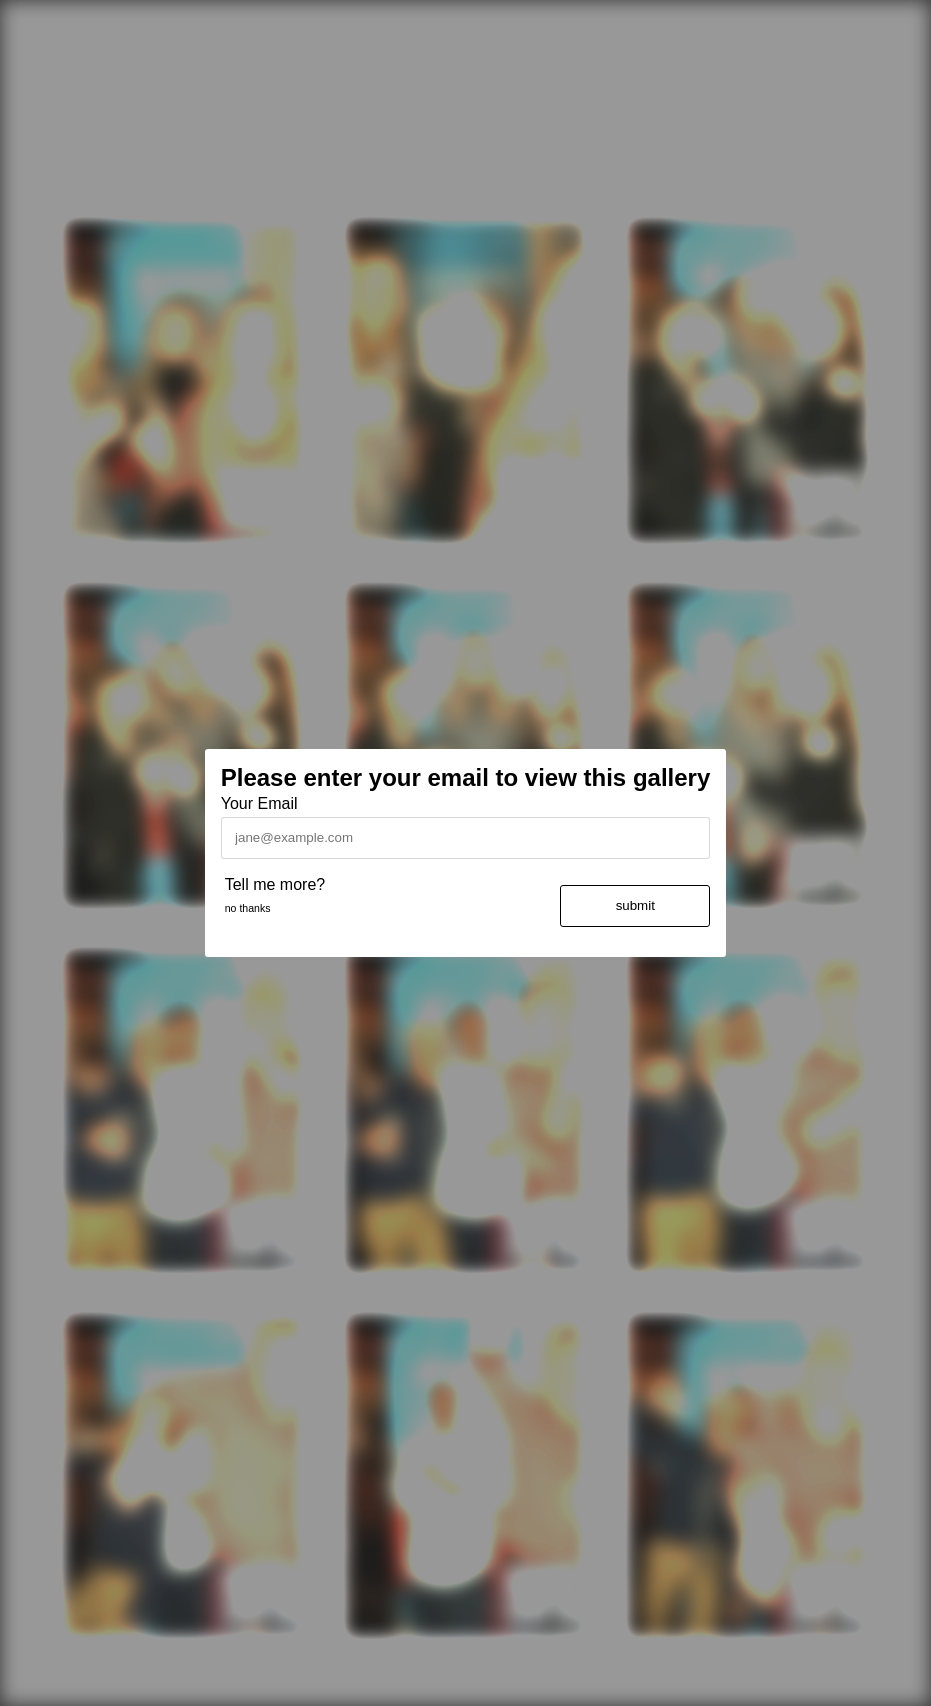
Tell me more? (275, 884)
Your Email (259, 803)
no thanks (248, 908)
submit (635, 905)
